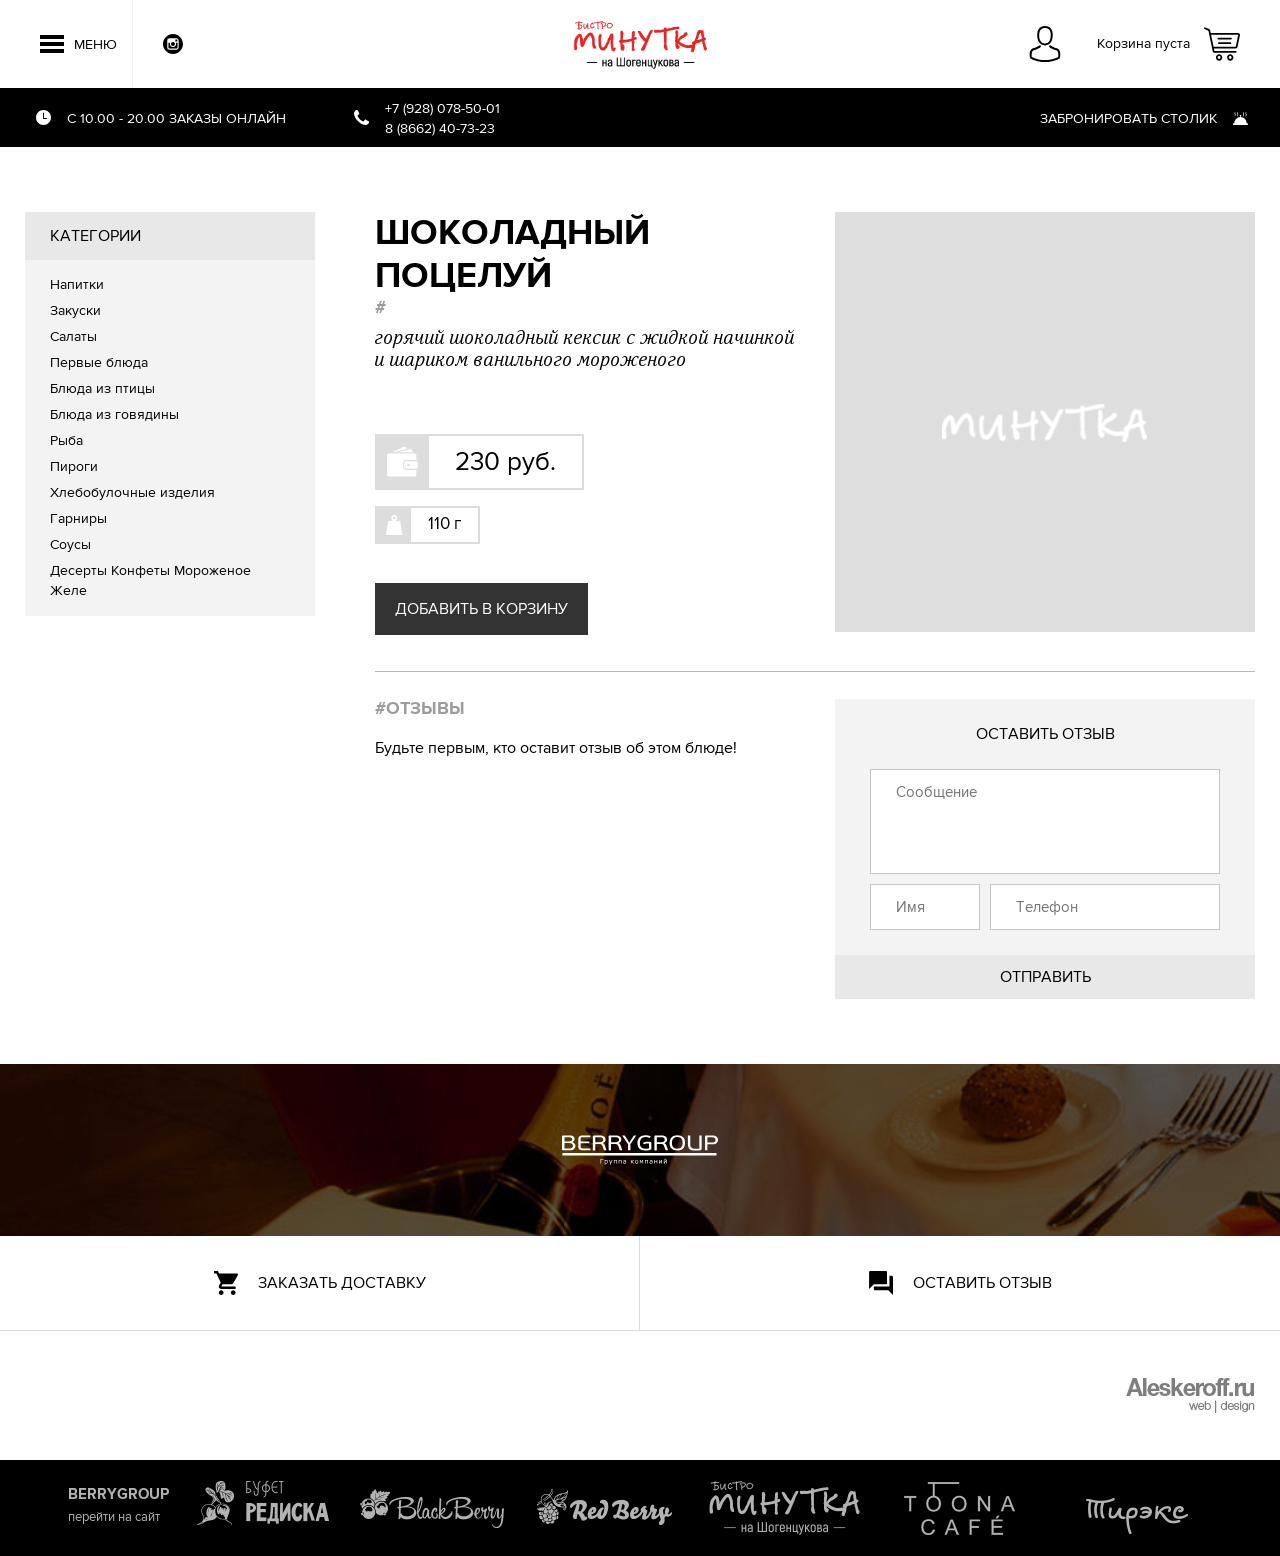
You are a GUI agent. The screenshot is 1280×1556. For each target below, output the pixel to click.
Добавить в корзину (481, 609)
